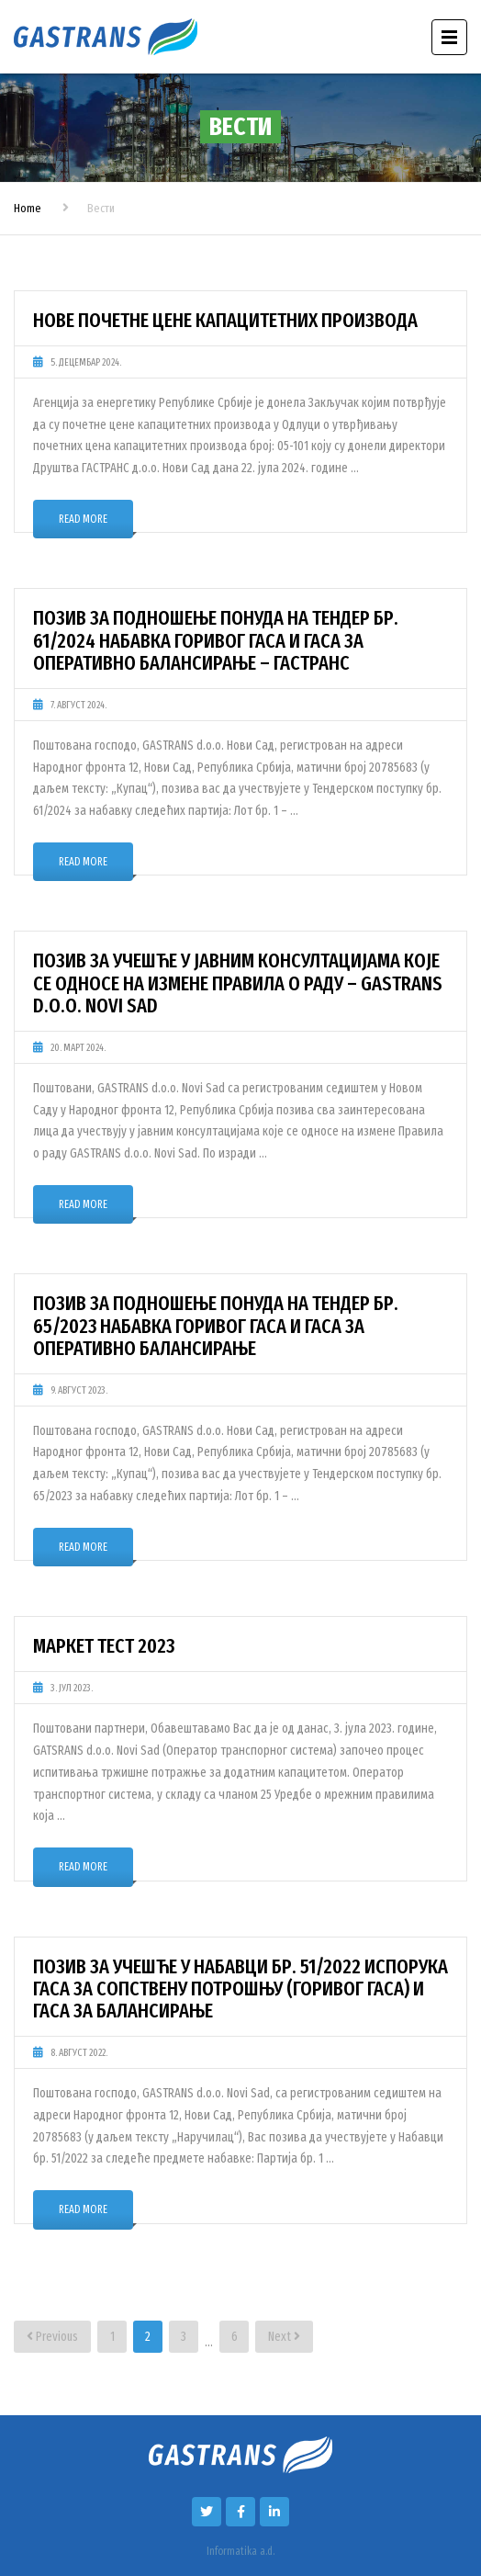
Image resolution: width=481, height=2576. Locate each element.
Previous (52, 2336)
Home (27, 208)
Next (284, 2336)
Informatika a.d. (240, 2551)
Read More (83, 519)
